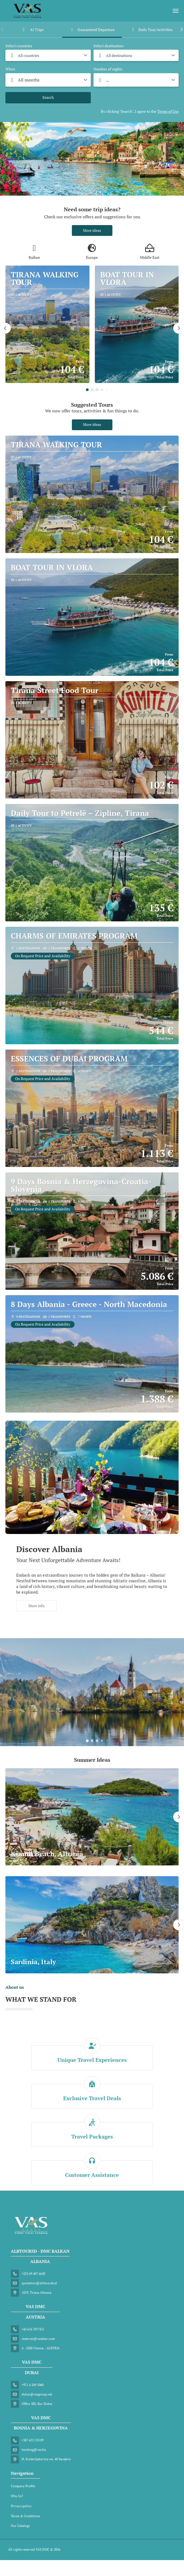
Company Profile (23, 2486)
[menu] (175, 10)
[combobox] (48, 55)
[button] (2, 29)
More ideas (92, 230)
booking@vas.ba (34, 2450)
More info (36, 1605)
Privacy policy (21, 2506)
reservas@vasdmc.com (38, 2339)
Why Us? (17, 2496)
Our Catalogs (20, 2526)
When (10, 69)
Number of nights (107, 69)
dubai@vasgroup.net (37, 2394)
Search (48, 97)
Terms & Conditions (25, 2516)
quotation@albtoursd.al (39, 2283)
